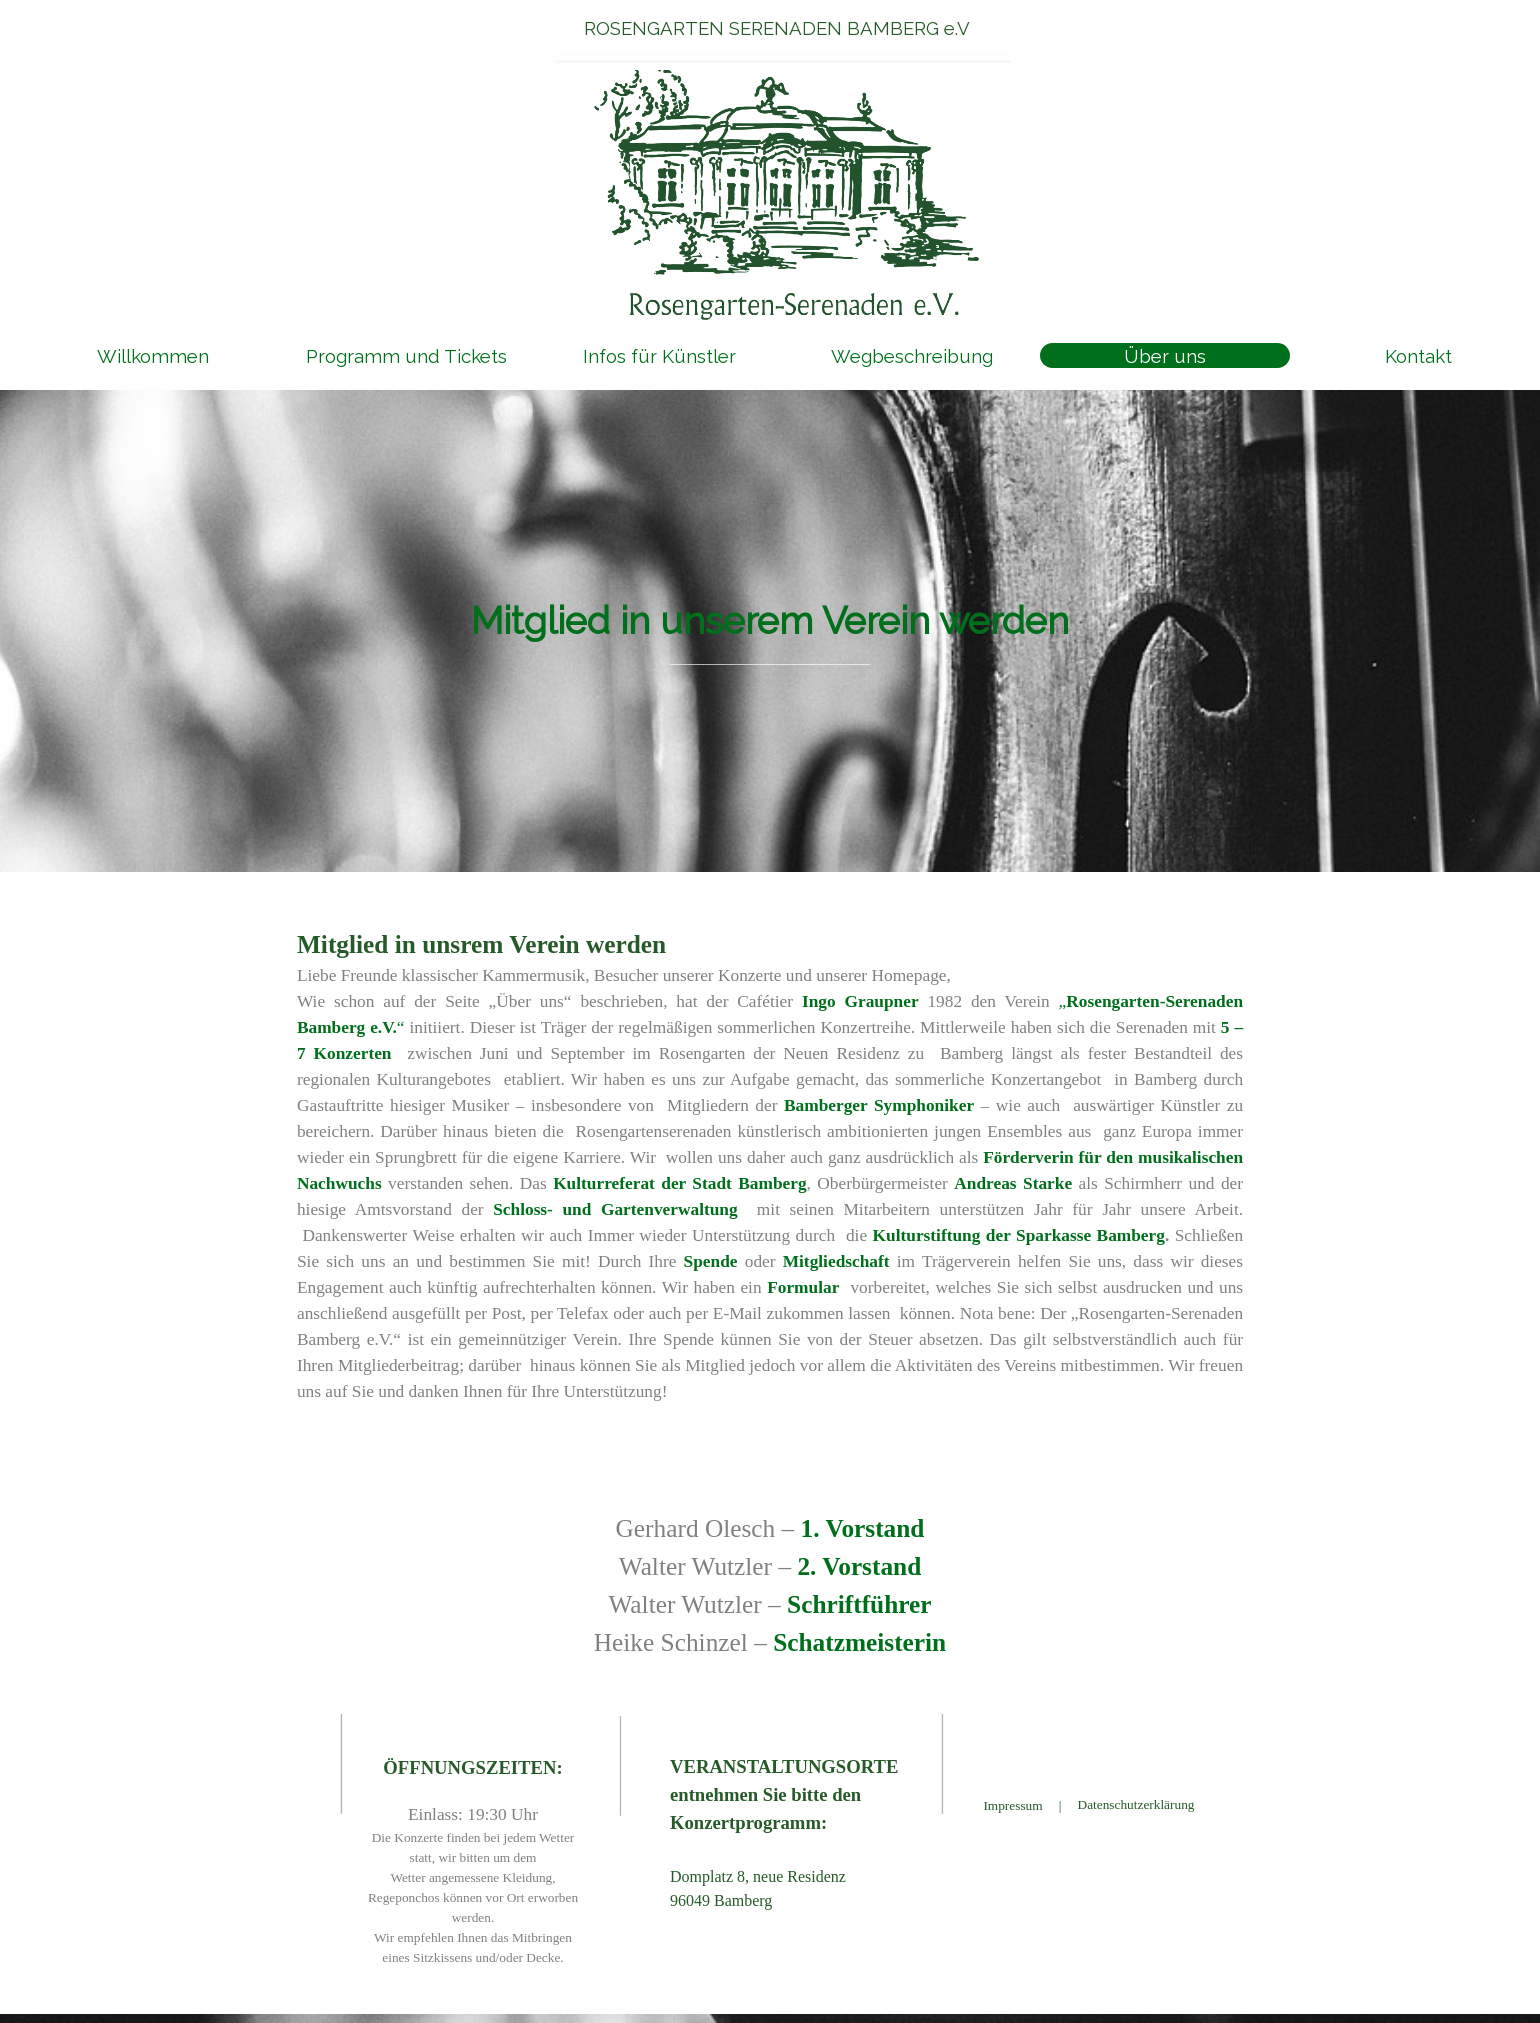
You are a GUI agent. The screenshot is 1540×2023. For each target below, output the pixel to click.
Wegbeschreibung (912, 356)
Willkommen (153, 356)
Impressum (1012, 1805)
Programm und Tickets (406, 356)
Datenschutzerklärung (1136, 1804)
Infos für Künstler (659, 356)
